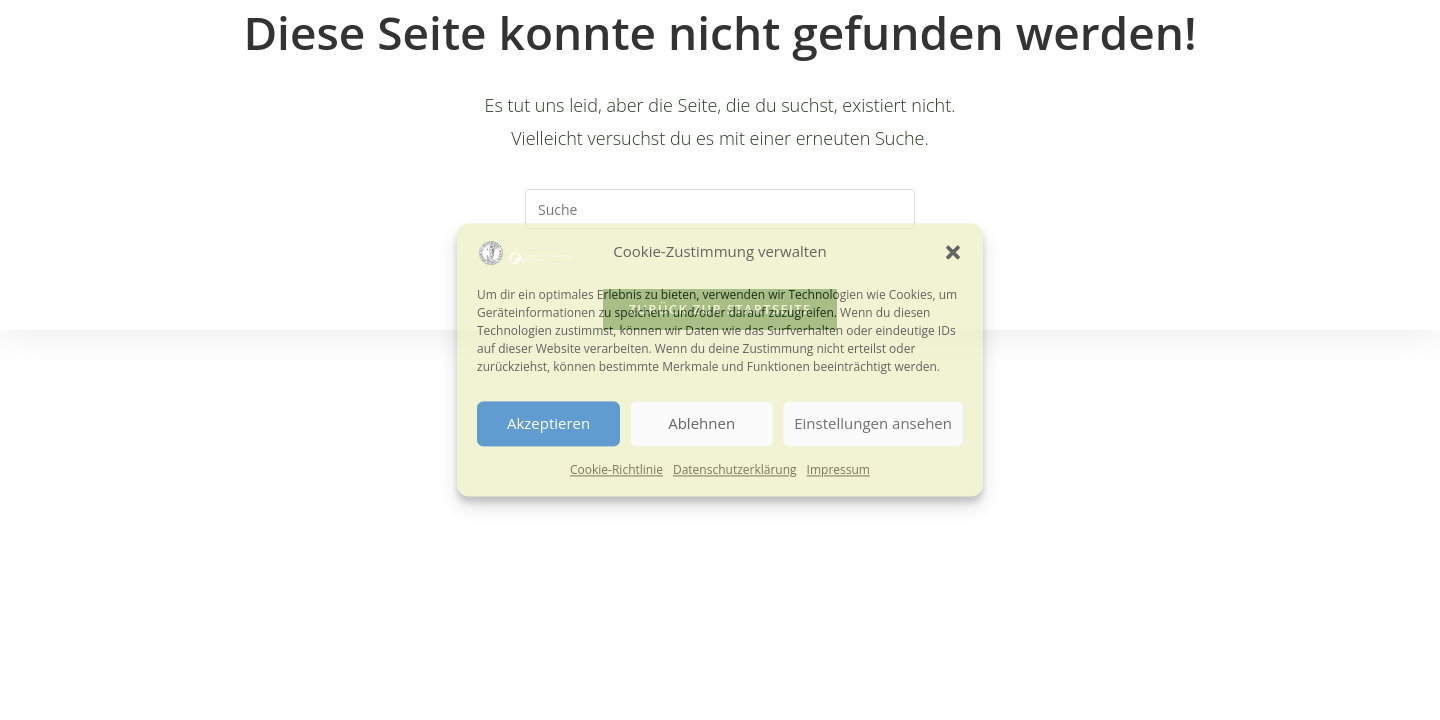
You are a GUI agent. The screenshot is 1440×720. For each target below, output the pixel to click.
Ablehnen (701, 424)
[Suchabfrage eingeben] (720, 209)
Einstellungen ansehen (873, 424)
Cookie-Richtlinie (616, 469)
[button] (953, 252)
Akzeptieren (548, 424)
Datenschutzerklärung (735, 469)
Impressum (838, 469)
